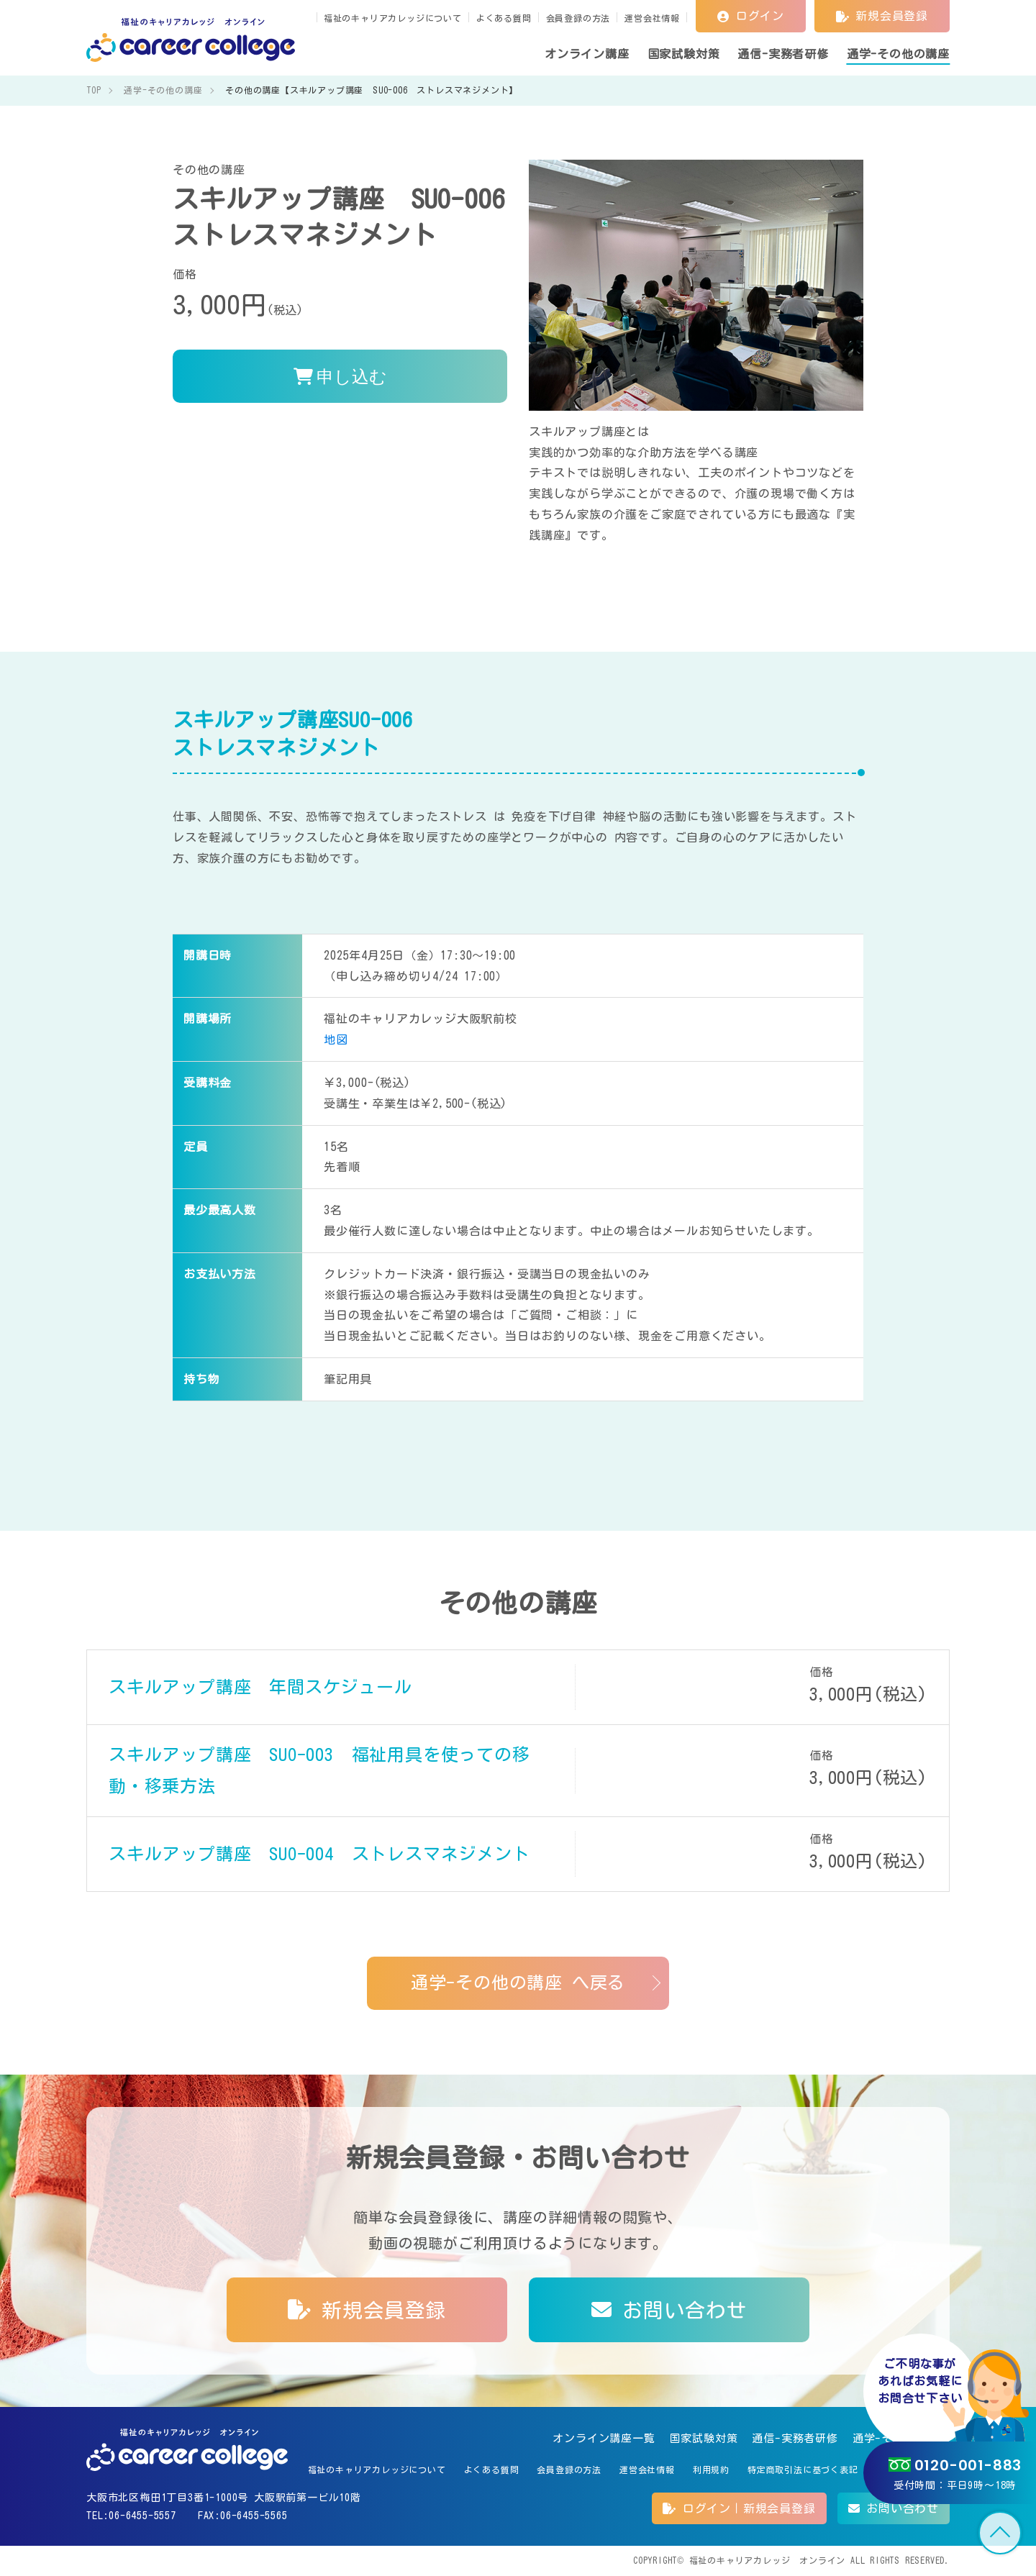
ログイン (750, 16)
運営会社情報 (652, 18)
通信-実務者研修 (794, 2438)
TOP (1000, 2532)
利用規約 (711, 2469)
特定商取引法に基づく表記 (803, 2469)
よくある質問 (504, 18)
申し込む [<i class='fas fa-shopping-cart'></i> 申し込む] (340, 375)
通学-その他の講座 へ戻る (518, 1982)
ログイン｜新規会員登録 (739, 2508)
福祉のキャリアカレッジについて (393, 18)
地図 (336, 1039)
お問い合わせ (669, 2310)
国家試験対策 (704, 2438)
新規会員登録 (882, 16)
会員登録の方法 (578, 18)
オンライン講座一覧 (604, 2438)
